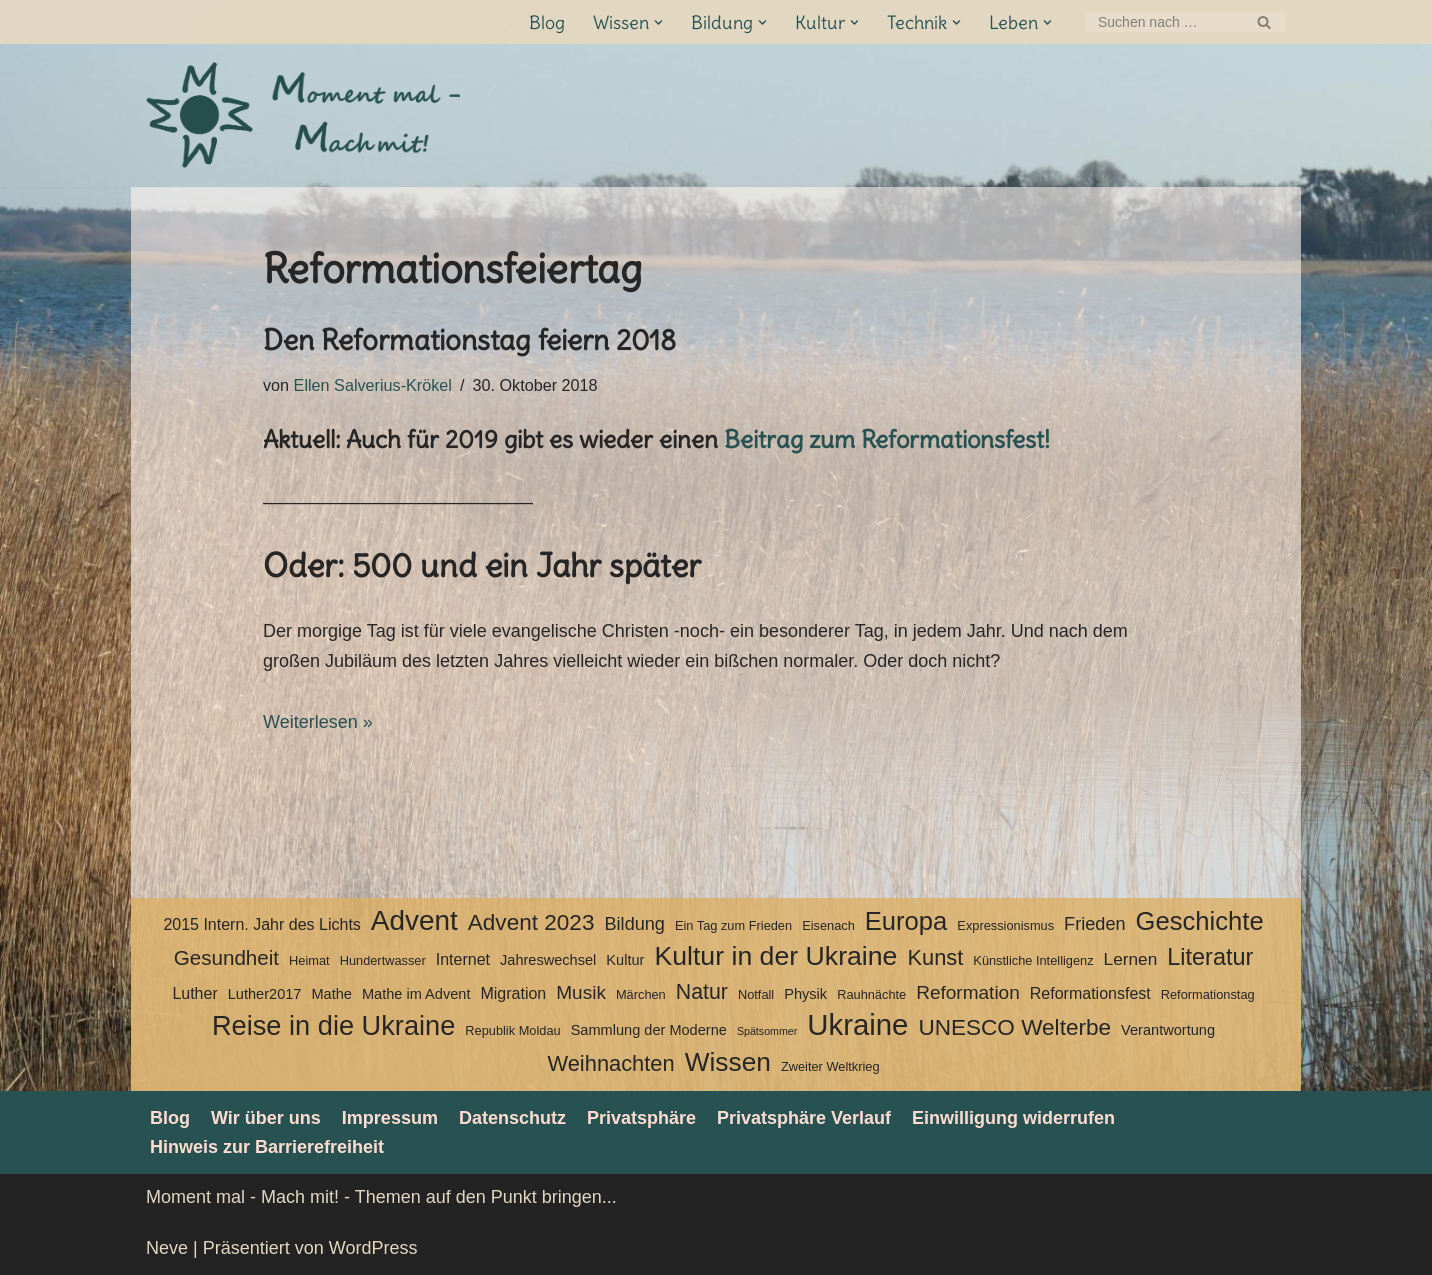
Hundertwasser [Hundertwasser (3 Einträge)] (383, 960)
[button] (658, 22)
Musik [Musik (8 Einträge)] (581, 992)
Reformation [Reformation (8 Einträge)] (968, 992)
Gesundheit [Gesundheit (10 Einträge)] (226, 957)
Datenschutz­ (512, 1118)
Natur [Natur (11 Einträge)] (702, 992)
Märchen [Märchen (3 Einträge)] (641, 994)
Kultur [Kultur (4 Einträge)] (625, 960)
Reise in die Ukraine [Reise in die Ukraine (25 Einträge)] (333, 1026)
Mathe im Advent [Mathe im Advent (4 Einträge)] (416, 994)
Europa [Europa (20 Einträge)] (906, 921)
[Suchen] (1163, 22)
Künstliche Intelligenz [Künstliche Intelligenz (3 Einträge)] (1033, 960)
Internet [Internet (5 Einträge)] (463, 959)
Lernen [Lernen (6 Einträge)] (1131, 959)
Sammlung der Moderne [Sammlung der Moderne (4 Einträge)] (649, 1030)
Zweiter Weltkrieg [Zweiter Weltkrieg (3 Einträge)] (830, 1066)
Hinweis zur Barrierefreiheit (267, 1147)
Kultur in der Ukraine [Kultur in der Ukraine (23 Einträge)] (775, 956)
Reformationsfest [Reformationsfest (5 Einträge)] (1090, 993)
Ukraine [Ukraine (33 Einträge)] (857, 1025)
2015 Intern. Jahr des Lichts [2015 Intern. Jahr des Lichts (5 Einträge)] (261, 924)
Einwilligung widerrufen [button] (1013, 1118)
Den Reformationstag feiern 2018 (469, 340)
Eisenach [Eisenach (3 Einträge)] (828, 925)
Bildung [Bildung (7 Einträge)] (634, 924)
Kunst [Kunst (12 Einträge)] (935, 957)
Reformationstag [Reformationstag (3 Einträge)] (1208, 994)
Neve (167, 1248)
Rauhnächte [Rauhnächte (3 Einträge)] (871, 994)
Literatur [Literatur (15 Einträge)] (1210, 957)
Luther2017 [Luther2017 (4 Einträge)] (265, 994)
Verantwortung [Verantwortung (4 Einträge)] (1168, 1030)
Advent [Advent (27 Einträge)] (414, 921)
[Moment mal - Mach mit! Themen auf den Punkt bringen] (306, 115)
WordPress (373, 1248)
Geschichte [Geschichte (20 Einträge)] (1200, 921)
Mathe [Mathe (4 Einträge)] (331, 994)
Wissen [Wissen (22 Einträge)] (728, 1062)
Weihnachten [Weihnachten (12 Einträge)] (610, 1063)
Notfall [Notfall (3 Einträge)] (756, 994)
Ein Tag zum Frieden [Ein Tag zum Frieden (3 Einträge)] (733, 925)
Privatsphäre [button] (641, 1118)
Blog (547, 22)
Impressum (390, 1118)
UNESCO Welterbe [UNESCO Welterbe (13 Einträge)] (1014, 1027)
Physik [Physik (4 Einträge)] (805, 994)
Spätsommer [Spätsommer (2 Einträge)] (767, 1031)
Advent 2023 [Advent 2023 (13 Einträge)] (531, 922)
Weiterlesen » (318, 722)
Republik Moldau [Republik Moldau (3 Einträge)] (512, 1030)
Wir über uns (266, 1118)
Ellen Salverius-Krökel (373, 385)
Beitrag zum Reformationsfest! (887, 439)
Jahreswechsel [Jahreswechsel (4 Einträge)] (548, 960)
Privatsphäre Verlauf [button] (804, 1118)
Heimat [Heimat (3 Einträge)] (309, 960)
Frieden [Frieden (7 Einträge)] (1094, 924)
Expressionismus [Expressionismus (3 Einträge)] (1005, 925)
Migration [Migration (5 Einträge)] (513, 993)
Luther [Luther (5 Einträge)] (194, 993)
